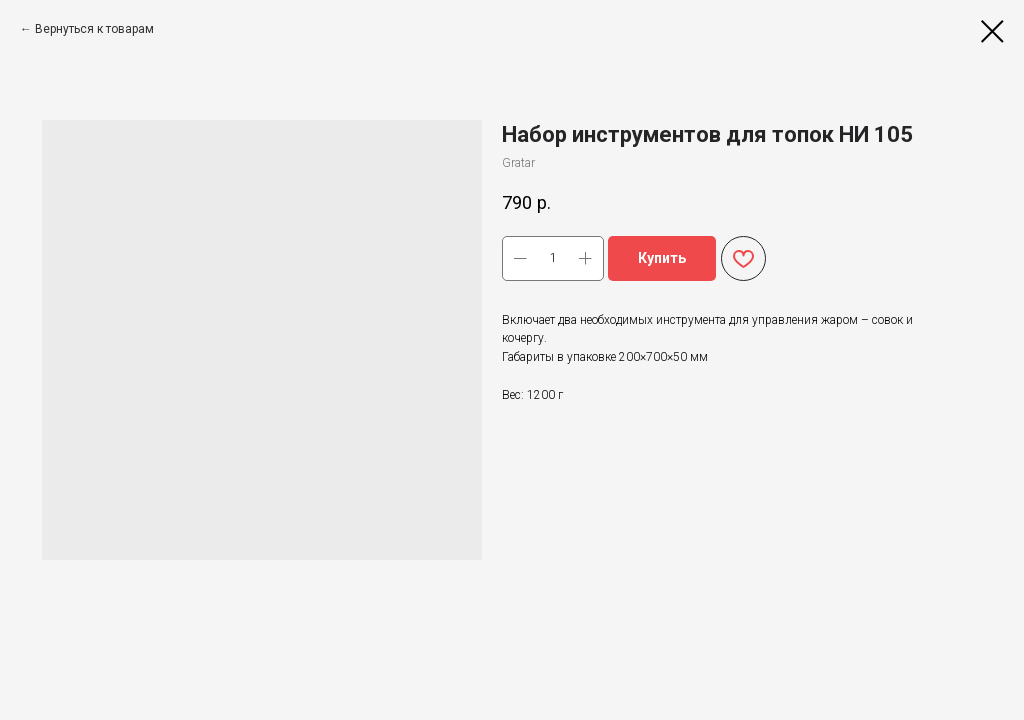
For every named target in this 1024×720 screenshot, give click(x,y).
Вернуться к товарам (94, 29)
